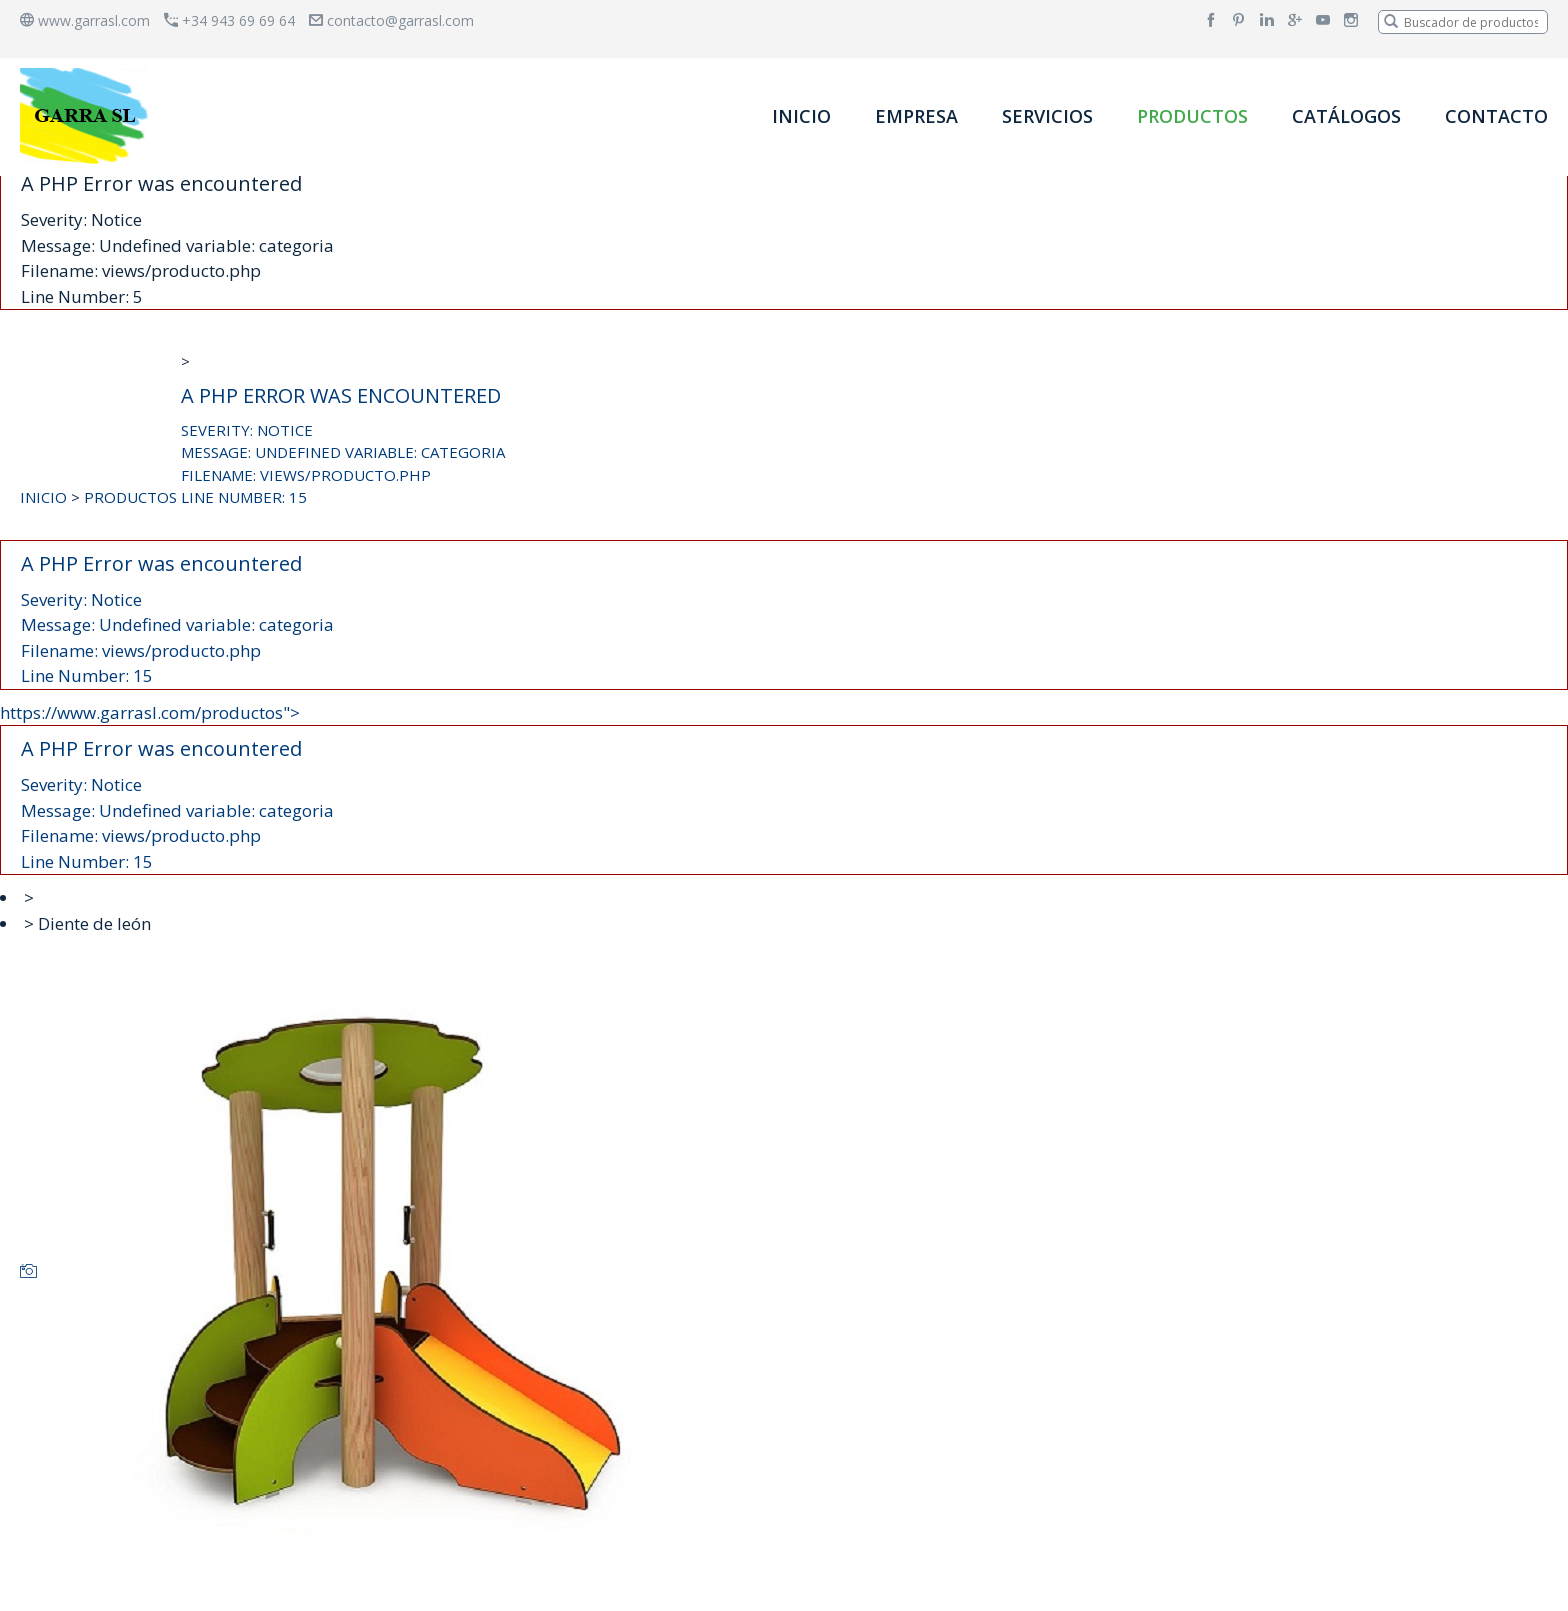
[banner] (88, 115)
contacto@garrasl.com (391, 20)
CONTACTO (1496, 116)
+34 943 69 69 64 (229, 20)
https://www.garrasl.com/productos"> (784, 788)
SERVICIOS (1047, 116)
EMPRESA (916, 116)
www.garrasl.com (85, 20)
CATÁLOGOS (1346, 116)
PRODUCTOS (1192, 116)
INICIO (801, 116)
